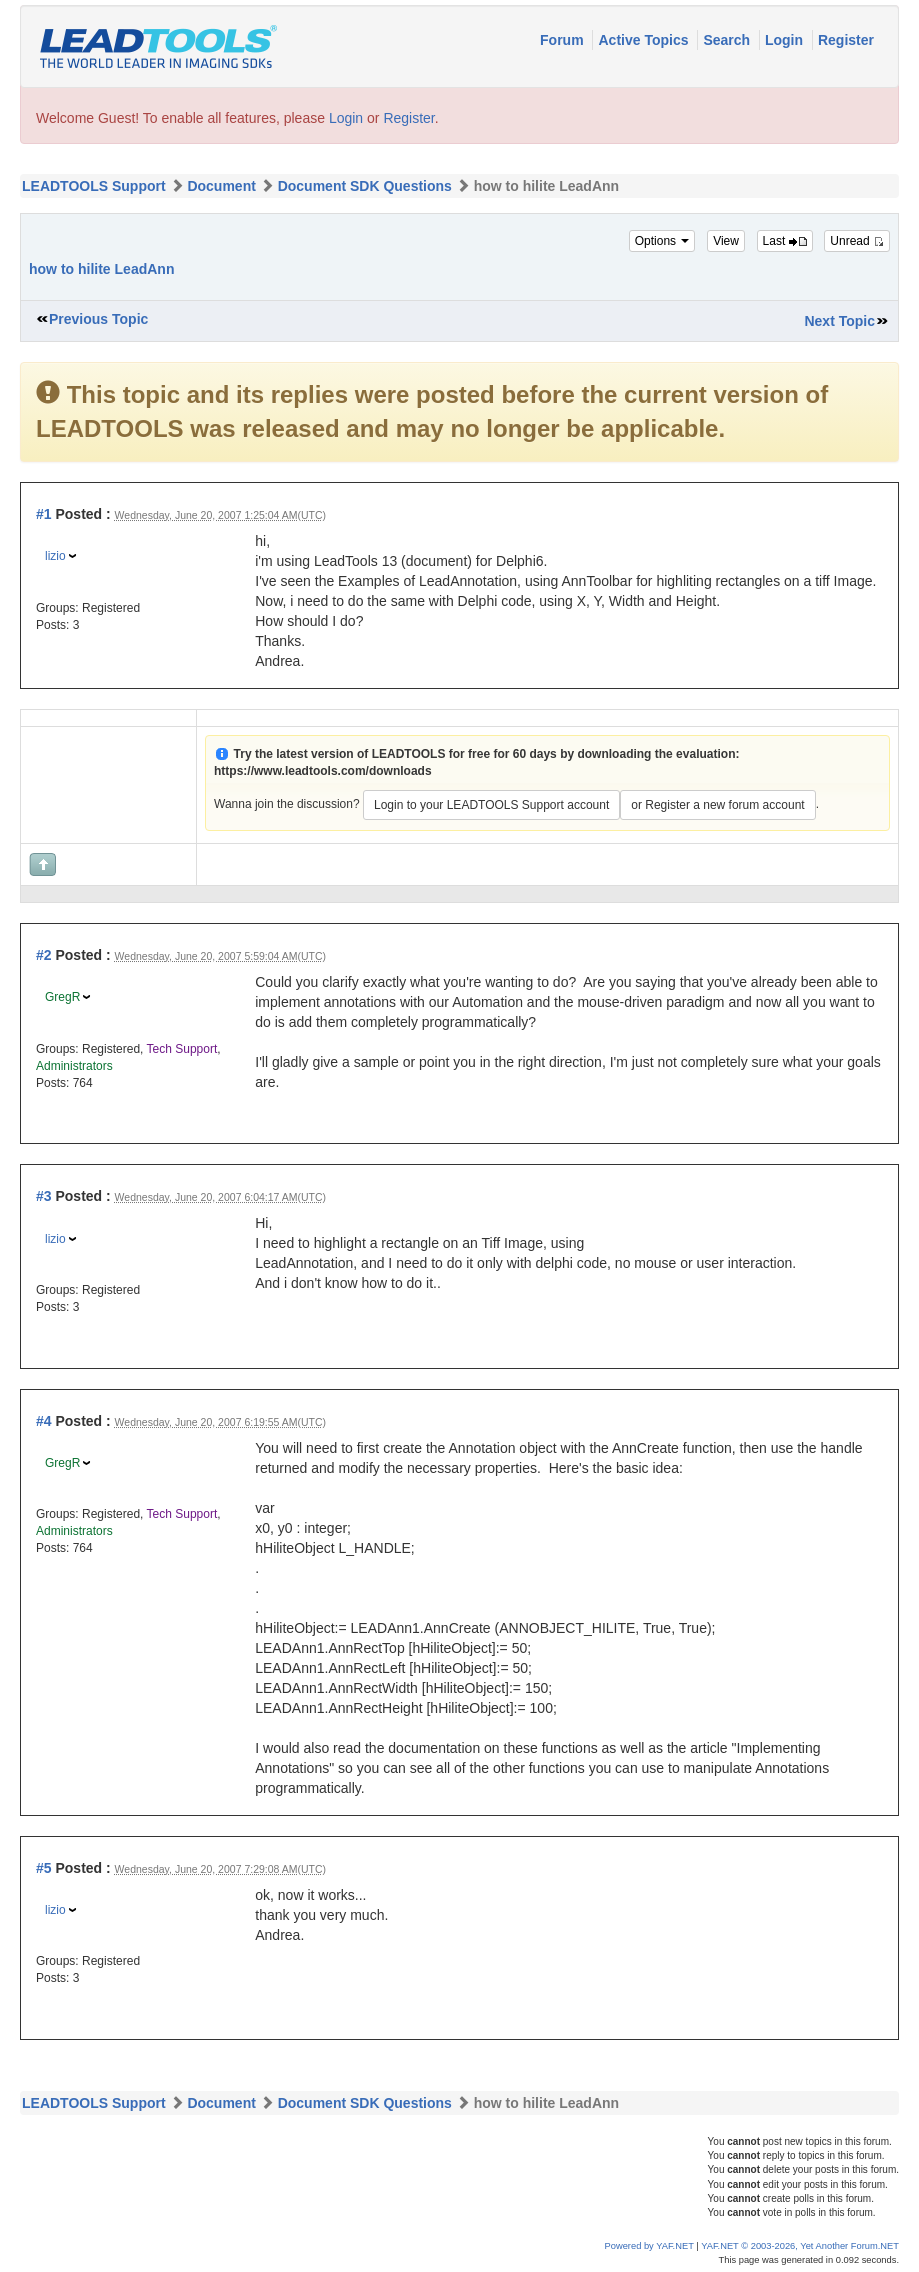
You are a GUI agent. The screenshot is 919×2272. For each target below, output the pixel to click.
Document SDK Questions (365, 186)
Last (785, 241)
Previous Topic (98, 319)
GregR (62, 997)
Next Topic (839, 321)
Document (221, 186)
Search (728, 40)
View (726, 241)
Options (662, 241)
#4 (44, 1421)
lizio (55, 556)
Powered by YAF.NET (649, 2246)
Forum (563, 40)
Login (786, 40)
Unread (857, 241)
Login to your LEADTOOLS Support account (491, 805)
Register (846, 40)
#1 (44, 514)
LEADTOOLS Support (94, 186)
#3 (44, 1196)
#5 (44, 1868)
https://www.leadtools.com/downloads (323, 771)
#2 (44, 955)
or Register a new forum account (717, 805)
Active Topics (645, 40)
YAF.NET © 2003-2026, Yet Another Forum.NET (800, 2246)
